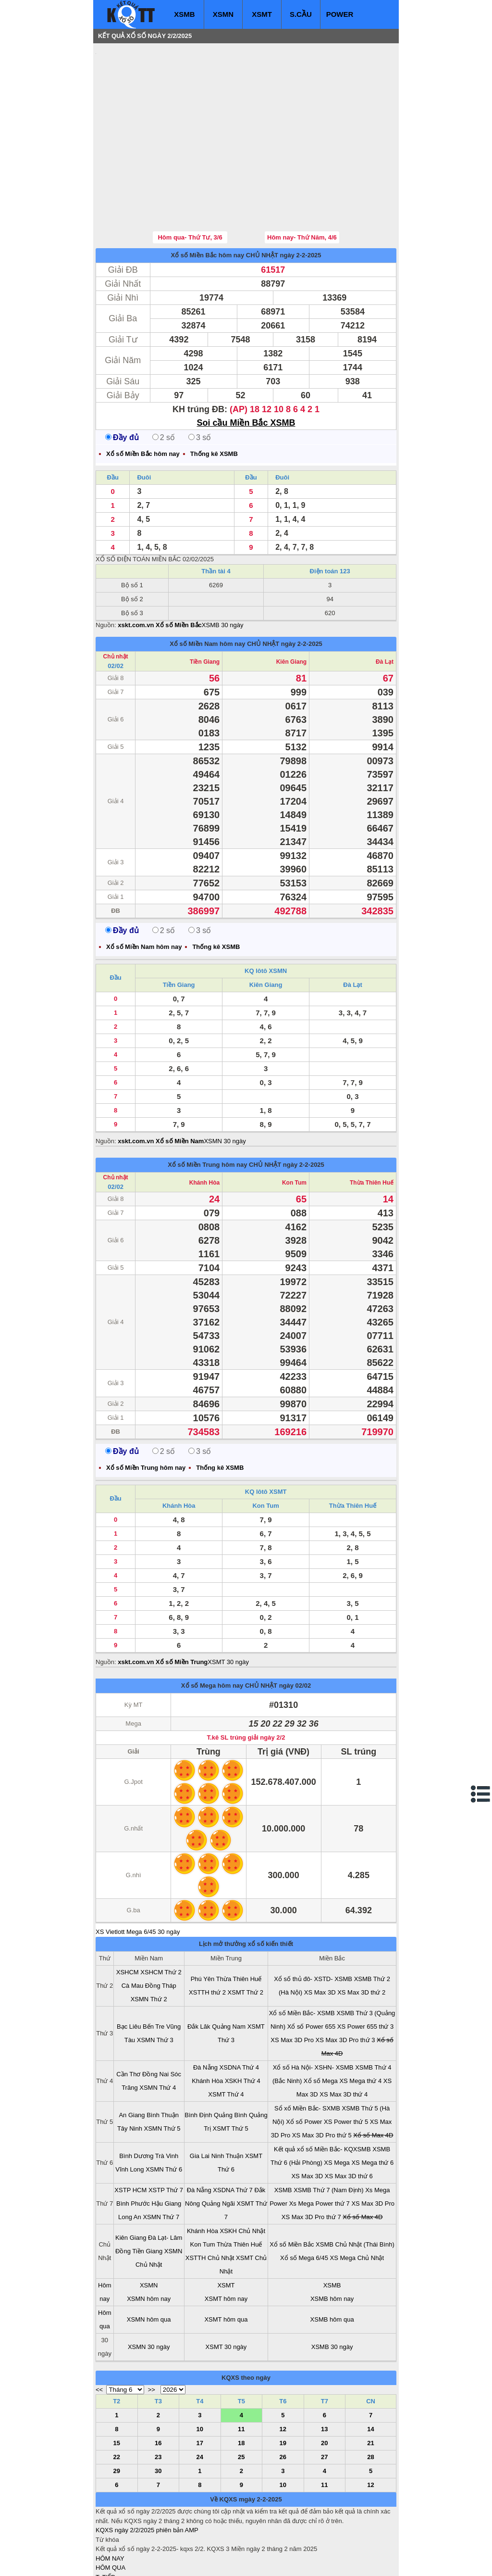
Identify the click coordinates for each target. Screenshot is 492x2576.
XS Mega (336, 2105)
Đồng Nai (155, 2016)
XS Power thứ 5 (346, 2064)
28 (370, 2399)
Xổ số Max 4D (373, 2077)
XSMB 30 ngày (223, 567)
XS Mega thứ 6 (372, 2105)
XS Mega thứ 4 (360, 2023)
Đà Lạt (385, 604)
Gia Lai (199, 2098)
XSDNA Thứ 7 (232, 2132)
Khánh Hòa (204, 1125)
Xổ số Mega (321, 2023)
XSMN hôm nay (149, 2241)
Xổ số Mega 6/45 (304, 2200)
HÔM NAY (110, 2500)
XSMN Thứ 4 (157, 2029)
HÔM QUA (110, 2509)
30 (158, 2413)
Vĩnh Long (129, 2111)
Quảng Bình (230, 2057)
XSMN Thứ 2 (149, 1941)
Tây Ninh (129, 2070)
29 (116, 2413)
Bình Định (198, 2057)
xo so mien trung (230, 2561)
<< (99, 2332)
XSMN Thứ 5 (162, 2070)
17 (200, 2385)
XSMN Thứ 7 (161, 2159)
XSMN (223, 14)
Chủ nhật (115, 598)
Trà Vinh (166, 2098)
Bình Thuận (163, 2057)
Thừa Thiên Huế (372, 1125)
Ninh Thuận (227, 2098)
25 (241, 2399)
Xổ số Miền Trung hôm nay (207, 1107)
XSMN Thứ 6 (164, 2111)
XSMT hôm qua (225, 2261)
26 (283, 2399)
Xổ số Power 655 (311, 1968)
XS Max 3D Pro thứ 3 (345, 1982)
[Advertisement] (168, 108)
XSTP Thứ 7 (165, 2132)
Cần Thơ (128, 2016)
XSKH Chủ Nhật (242, 2173)
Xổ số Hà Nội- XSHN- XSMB (313, 2009)
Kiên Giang (291, 604)
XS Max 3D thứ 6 (349, 2118)
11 (241, 2371)
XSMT (262, 14)
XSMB (184, 14)
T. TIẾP (105, 2519)
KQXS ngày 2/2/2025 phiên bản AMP (147, 2472)
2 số (163, 380)
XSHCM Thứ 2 (160, 1914)
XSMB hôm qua (332, 2261)
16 (158, 2385)
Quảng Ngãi (218, 2145)
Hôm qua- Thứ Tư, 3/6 (190, 179)
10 (200, 2371)
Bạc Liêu (129, 1968)
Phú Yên (203, 1921)
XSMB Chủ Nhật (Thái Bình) (355, 2186)
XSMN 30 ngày (225, 1083)
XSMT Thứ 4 (226, 2036)
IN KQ (104, 2547)
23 (158, 2399)
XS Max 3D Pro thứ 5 (322, 2077)
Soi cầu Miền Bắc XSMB (246, 365)
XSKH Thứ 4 (242, 2023)
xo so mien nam (181, 2561)
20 (324, 2385)
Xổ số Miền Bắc (292, 2186)
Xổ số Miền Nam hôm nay (207, 586)
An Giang (132, 2057)
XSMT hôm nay (226, 2241)
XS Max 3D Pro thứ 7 (311, 2159)
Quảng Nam (229, 1968)
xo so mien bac (134, 2561)
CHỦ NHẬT (262, 197)
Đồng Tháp (160, 1928)
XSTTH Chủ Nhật (209, 2200)
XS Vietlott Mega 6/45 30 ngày (138, 1874)
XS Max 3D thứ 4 (344, 2036)
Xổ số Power (304, 2064)
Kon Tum (294, 1125)
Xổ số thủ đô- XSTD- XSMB (313, 1921)
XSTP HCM (130, 2132)
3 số (199, 380)
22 (116, 2399)
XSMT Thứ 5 (230, 2070)
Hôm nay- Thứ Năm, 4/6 (302, 179)
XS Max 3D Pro (292, 1982)
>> (151, 2332)
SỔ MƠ (106, 2538)
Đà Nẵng (205, 2009)
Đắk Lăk (198, 1968)
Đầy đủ (122, 380)
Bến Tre (153, 1968)
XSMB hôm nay (332, 2241)
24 (200, 2399)
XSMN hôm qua (149, 2261)
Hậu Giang (166, 2145)
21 (370, 2385)
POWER (340, 14)
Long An (129, 2159)
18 (241, 2385)
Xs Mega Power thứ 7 (319, 2145)
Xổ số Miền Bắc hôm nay (207, 197)
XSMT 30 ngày (228, 1604)
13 (324, 2371)
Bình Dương (136, 2098)
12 (283, 2371)
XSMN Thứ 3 (155, 1982)
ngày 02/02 (295, 1627)
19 (283, 2385)
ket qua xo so (274, 2561)
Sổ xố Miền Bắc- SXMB (307, 2050)
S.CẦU (301, 14)
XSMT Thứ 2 (245, 1934)
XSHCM (127, 1914)
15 (116, 2385)
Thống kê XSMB (214, 396)
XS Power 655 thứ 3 (365, 1968)
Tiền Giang (205, 604)
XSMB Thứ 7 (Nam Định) (328, 2132)
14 (370, 2371)
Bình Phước (133, 2145)
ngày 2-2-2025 (300, 197)
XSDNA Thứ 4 (239, 2009)
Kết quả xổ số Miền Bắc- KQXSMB (322, 2091)
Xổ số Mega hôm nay (212, 1627)
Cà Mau (133, 1928)
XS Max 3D (320, 1934)
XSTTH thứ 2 (207, 1934)
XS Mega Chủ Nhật (357, 2200)
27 (324, 2399)
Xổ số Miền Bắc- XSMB (302, 1955)
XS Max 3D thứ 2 (361, 1934)
